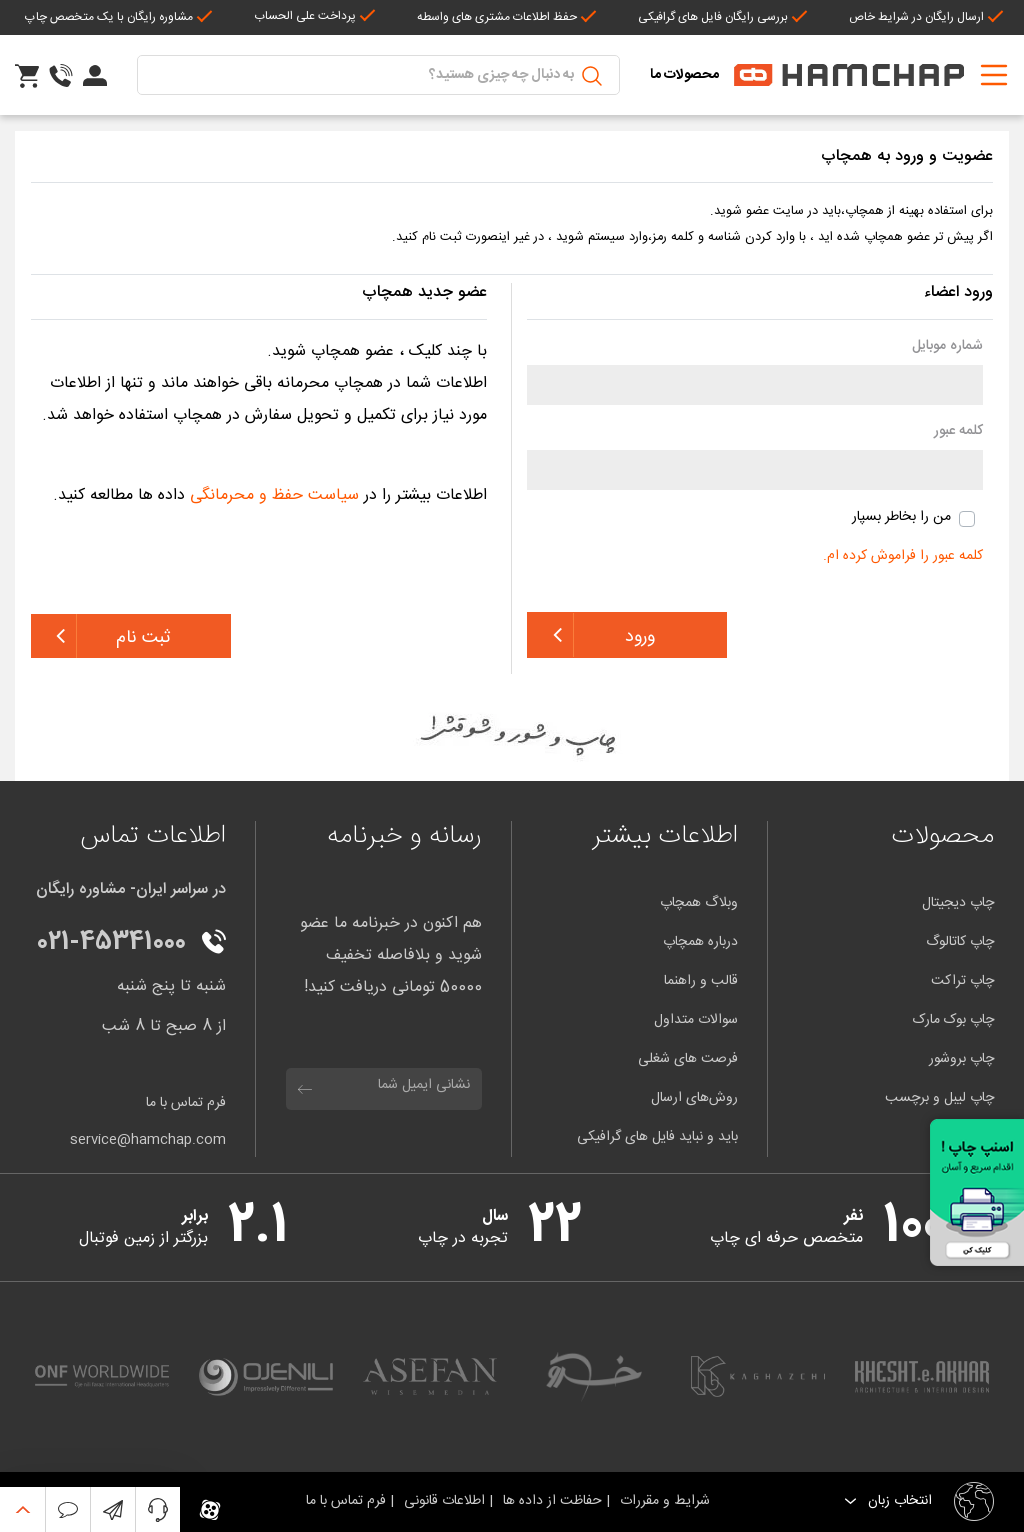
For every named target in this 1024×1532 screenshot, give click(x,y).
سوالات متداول (696, 1020)
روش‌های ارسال (694, 1098)
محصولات (942, 836)
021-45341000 (111, 943)
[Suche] (378, 75)
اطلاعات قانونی (446, 1501)
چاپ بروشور (961, 1059)
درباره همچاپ (700, 942)
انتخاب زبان (898, 1501)
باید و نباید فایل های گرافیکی (657, 1137)
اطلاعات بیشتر (665, 836)
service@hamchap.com (148, 1140)
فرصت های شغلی (688, 1059)
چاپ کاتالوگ (960, 942)
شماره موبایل (947, 346)
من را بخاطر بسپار (901, 517)
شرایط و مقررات (669, 1501)
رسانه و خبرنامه (404, 836)
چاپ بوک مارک (953, 1020)
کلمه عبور (958, 431)
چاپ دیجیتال (958, 903)
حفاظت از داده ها (554, 1501)
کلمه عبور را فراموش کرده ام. (903, 556)
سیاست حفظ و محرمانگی (274, 495)
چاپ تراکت (962, 981)
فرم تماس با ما (186, 1103)
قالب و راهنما (701, 981)
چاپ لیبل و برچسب (939, 1098)
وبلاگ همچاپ (699, 903)
